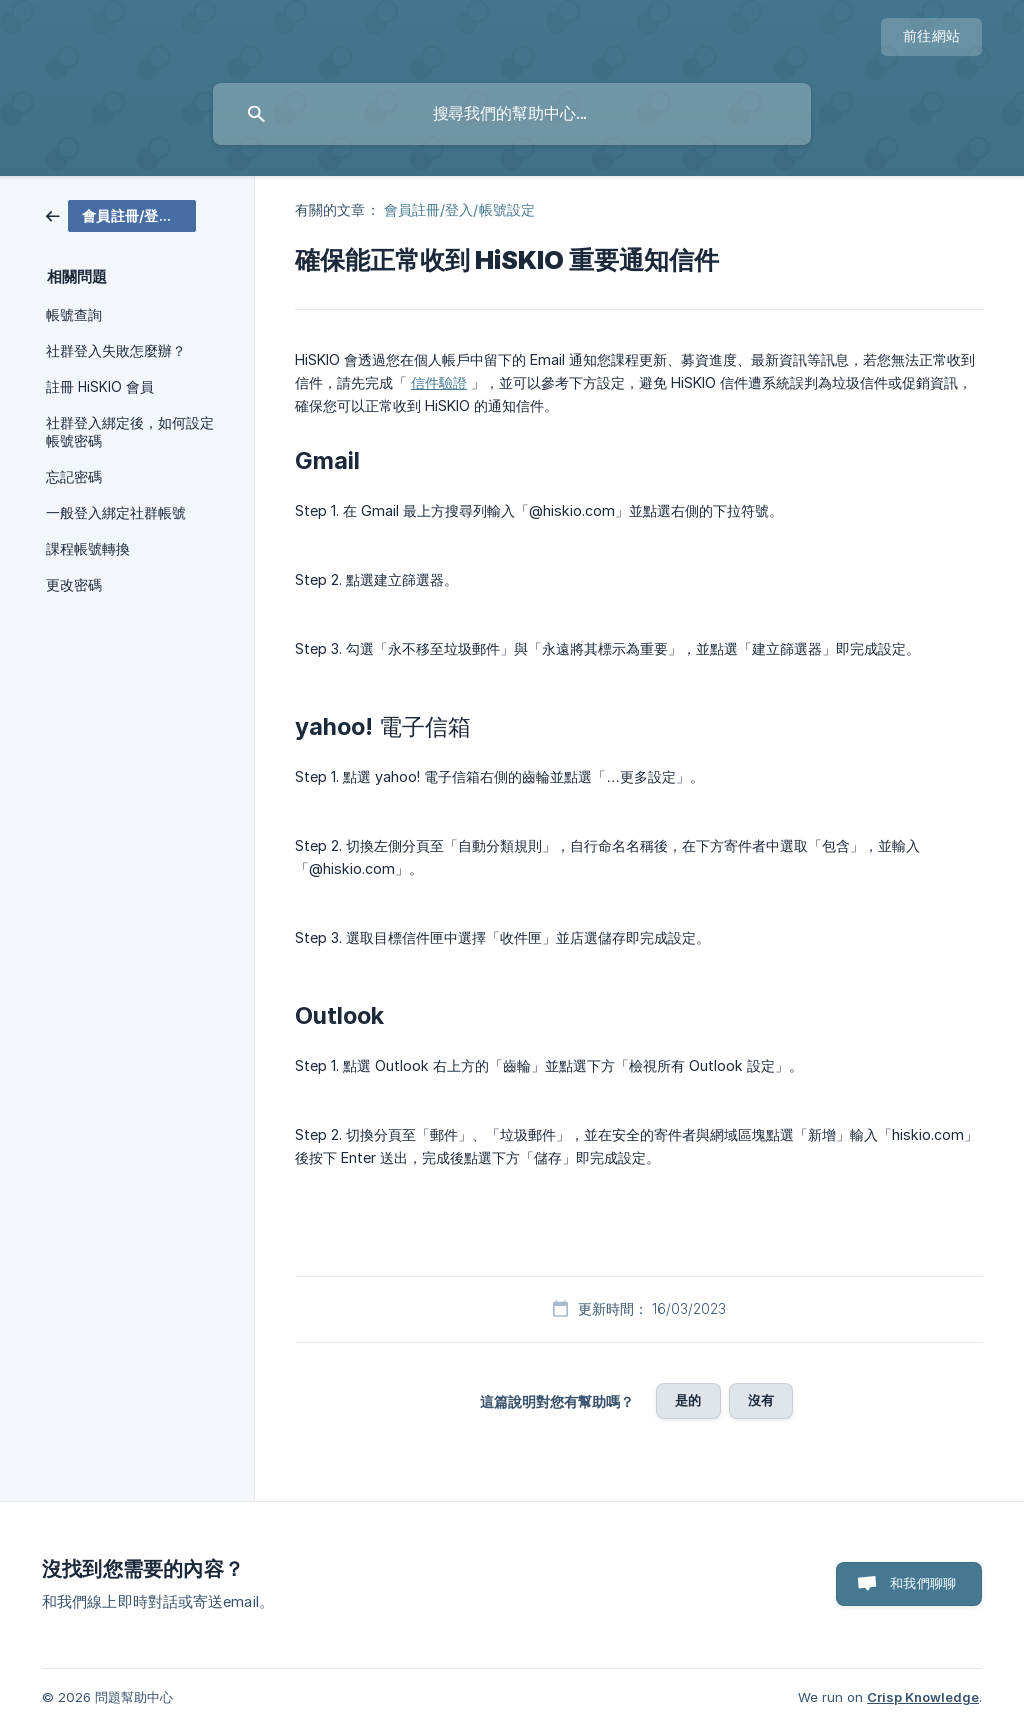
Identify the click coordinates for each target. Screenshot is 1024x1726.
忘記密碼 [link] (74, 477)
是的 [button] (688, 1400)
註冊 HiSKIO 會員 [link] (100, 387)
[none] (931, 37)
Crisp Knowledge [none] (923, 1697)
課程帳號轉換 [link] (88, 549)
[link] (121, 214)
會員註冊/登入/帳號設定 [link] (459, 209)
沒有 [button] (761, 1400)
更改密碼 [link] (74, 585)
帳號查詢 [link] (74, 315)
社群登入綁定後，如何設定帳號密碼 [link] (130, 432)
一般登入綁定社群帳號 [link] (116, 513)
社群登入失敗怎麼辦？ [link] (116, 351)
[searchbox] (512, 114)
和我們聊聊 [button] (923, 1583)
